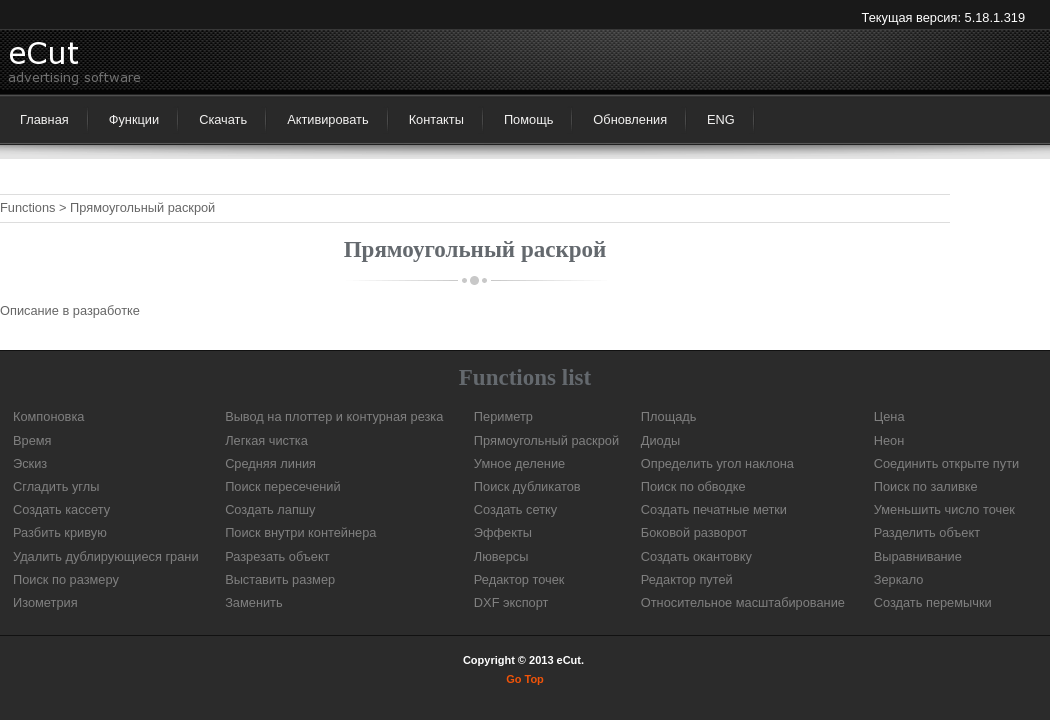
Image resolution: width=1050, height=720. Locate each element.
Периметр (503, 416)
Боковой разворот (694, 532)
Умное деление (519, 463)
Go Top (525, 679)
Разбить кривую (60, 532)
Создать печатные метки (714, 509)
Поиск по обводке (693, 486)
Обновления (630, 119)
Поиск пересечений (283, 486)
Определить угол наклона (717, 463)
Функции (134, 119)
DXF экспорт (511, 602)
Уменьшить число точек (944, 509)
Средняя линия (270, 463)
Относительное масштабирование (743, 602)
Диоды (660, 440)
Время (32, 440)
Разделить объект (927, 532)
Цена (889, 416)
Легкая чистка (266, 440)
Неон (889, 440)
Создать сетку (515, 509)
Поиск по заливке (926, 486)
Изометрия (45, 602)
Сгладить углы (56, 486)
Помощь (528, 119)
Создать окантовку (696, 556)
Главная (44, 119)
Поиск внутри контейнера (300, 532)
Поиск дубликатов (527, 486)
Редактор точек (519, 579)
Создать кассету (61, 509)
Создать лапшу (270, 509)
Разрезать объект (277, 556)
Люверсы (501, 556)
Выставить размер (280, 579)
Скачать (223, 119)
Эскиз (30, 463)
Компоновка (48, 416)
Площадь (669, 416)
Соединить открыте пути (946, 463)
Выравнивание (918, 556)
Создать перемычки (933, 602)
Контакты (436, 119)
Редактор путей (687, 579)
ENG (721, 119)
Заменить (254, 602)
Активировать (328, 119)
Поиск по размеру (66, 579)
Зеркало (899, 579)
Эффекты (503, 532)
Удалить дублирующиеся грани (106, 556)
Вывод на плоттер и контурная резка (334, 416)
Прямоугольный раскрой (546, 440)
